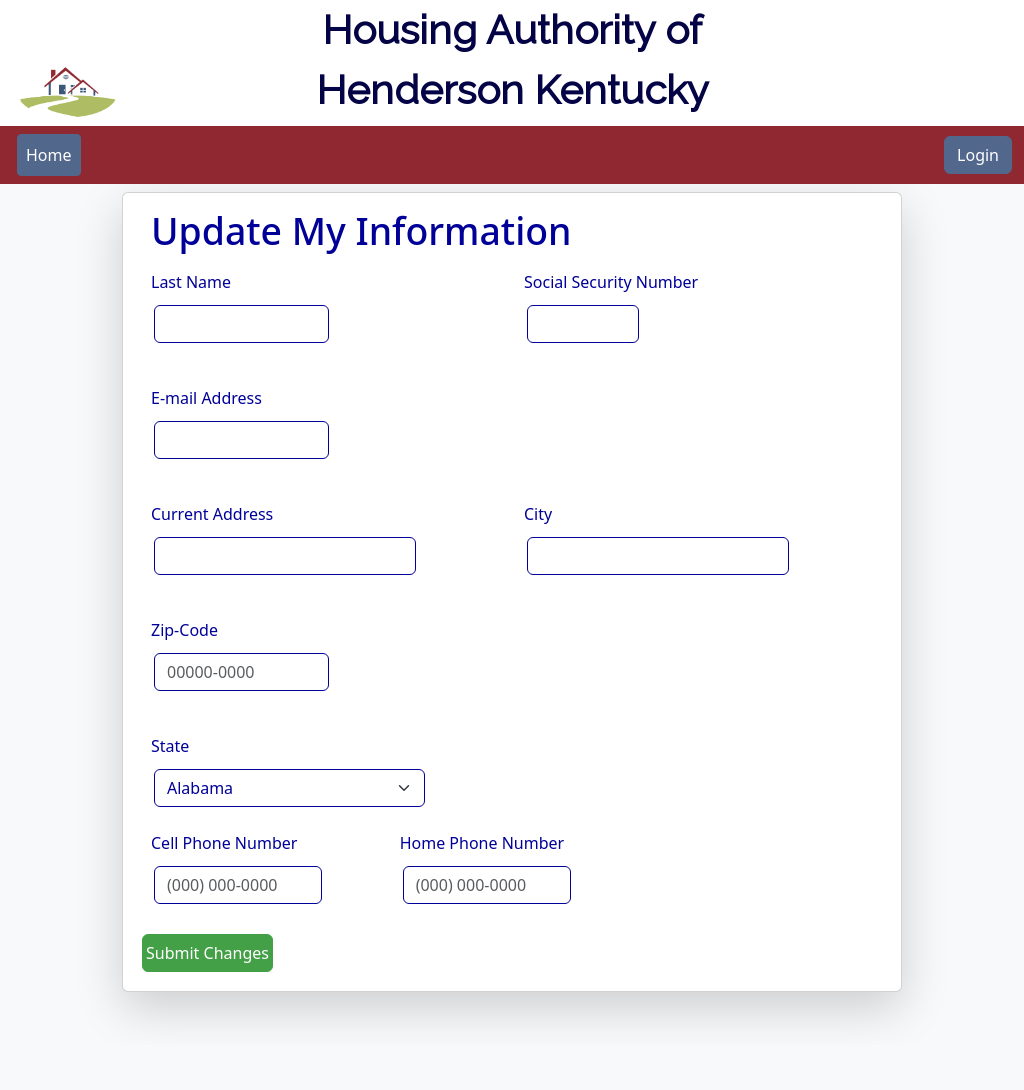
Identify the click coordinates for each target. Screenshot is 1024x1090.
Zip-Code (184, 630)
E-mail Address (206, 398)
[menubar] (49, 155)
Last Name (191, 282)
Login (978, 155)
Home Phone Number (482, 843)
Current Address (212, 514)
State (170, 746)
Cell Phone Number (224, 843)
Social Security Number (611, 282)
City (538, 514)
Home (49, 155)
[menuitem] (49, 155)
